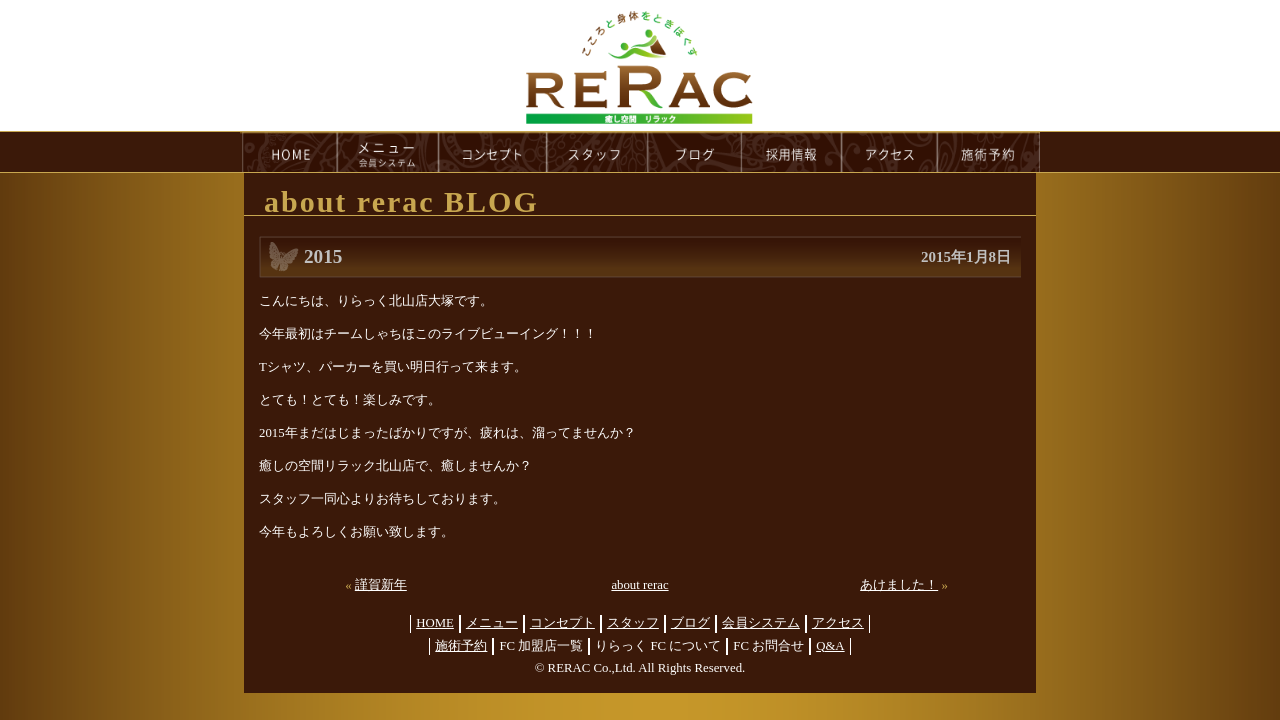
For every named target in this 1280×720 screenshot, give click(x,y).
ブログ (690, 623)
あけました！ (899, 585)
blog (695, 152)
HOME (289, 152)
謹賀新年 (381, 585)
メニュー (492, 623)
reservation (989, 152)
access (890, 152)
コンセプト (562, 623)
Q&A (830, 646)
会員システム (761, 623)
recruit (792, 152)
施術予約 (461, 646)
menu (388, 152)
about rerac (639, 585)
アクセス (838, 623)
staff (597, 152)
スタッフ (633, 623)
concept (493, 152)
